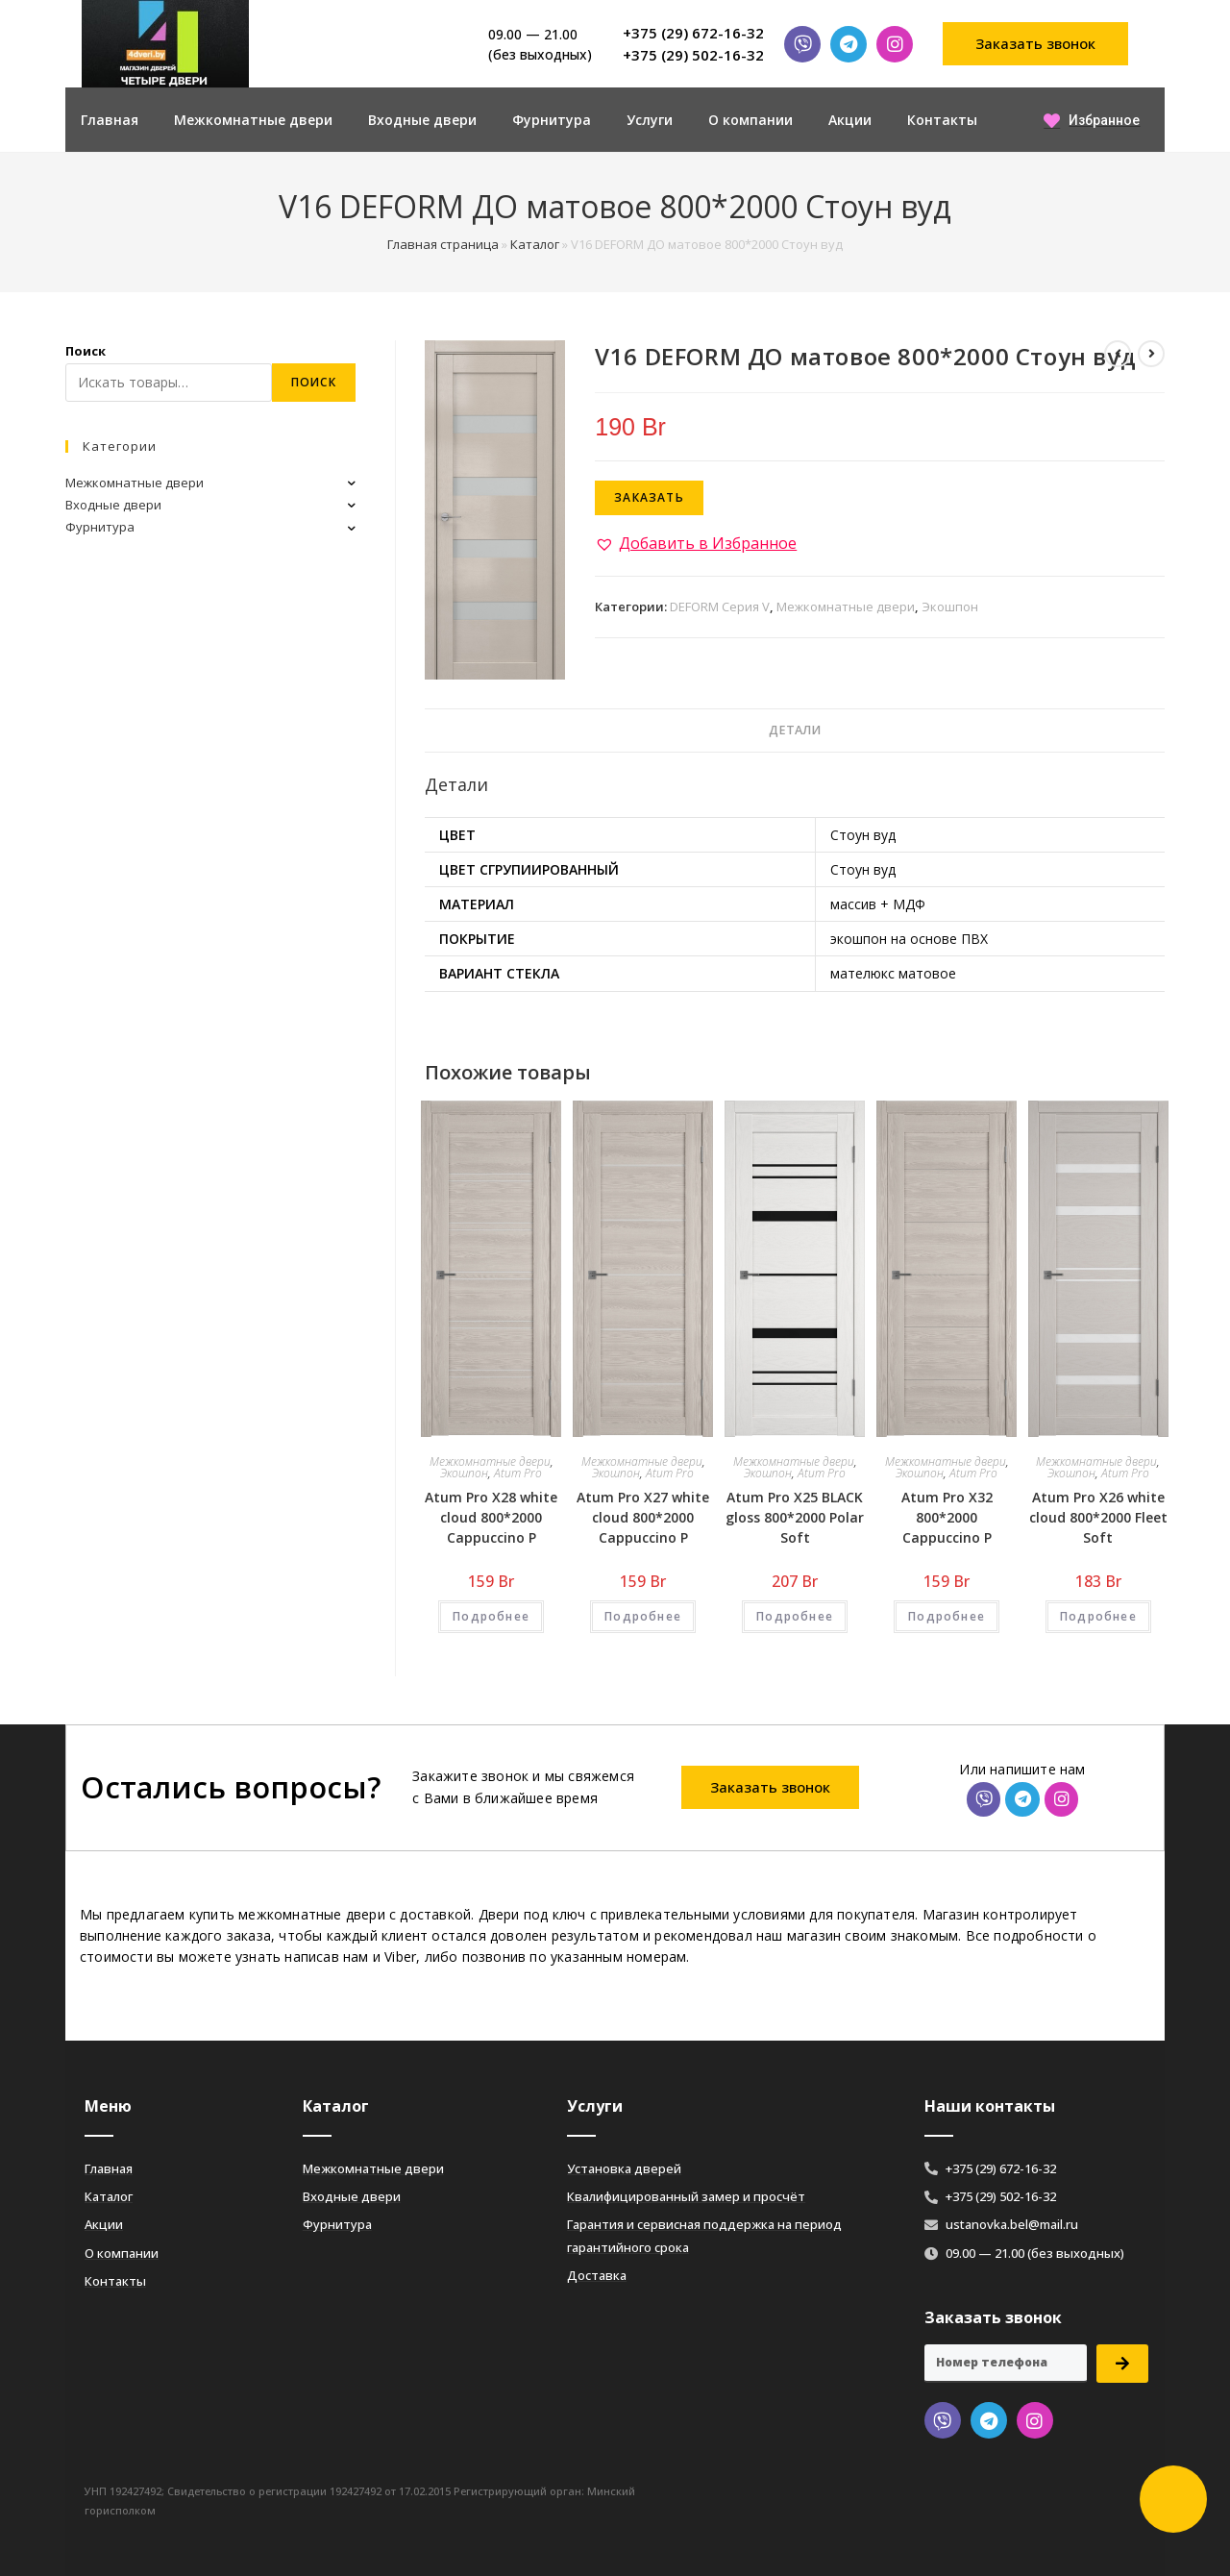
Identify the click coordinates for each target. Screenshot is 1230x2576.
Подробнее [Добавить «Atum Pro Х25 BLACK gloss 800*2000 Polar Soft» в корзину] (794, 1616)
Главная (109, 120)
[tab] (794, 731)
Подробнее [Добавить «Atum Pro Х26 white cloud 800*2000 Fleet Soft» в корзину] (1098, 1616)
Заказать (649, 497)
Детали (795, 730)
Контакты (942, 120)
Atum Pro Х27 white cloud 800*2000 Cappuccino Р (643, 1517)
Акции (850, 120)
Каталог (534, 244)
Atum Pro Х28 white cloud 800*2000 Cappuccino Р (491, 1517)
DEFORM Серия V (720, 606)
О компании (750, 120)
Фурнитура (551, 120)
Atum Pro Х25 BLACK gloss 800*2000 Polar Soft (795, 1517)
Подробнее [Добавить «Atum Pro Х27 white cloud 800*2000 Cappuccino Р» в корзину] (642, 1616)
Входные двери (422, 120)
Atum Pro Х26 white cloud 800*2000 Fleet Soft (1098, 1517)
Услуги (650, 120)
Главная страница (443, 244)
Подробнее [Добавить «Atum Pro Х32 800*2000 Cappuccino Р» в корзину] (946, 1616)
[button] (1036, 43)
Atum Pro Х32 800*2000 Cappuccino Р (947, 1517)
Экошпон (950, 606)
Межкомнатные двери (253, 120)
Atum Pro (518, 1473)
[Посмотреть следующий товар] (1151, 353)
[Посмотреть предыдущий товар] (1117, 353)
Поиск (85, 350)
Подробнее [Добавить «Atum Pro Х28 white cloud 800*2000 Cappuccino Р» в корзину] (491, 1616)
